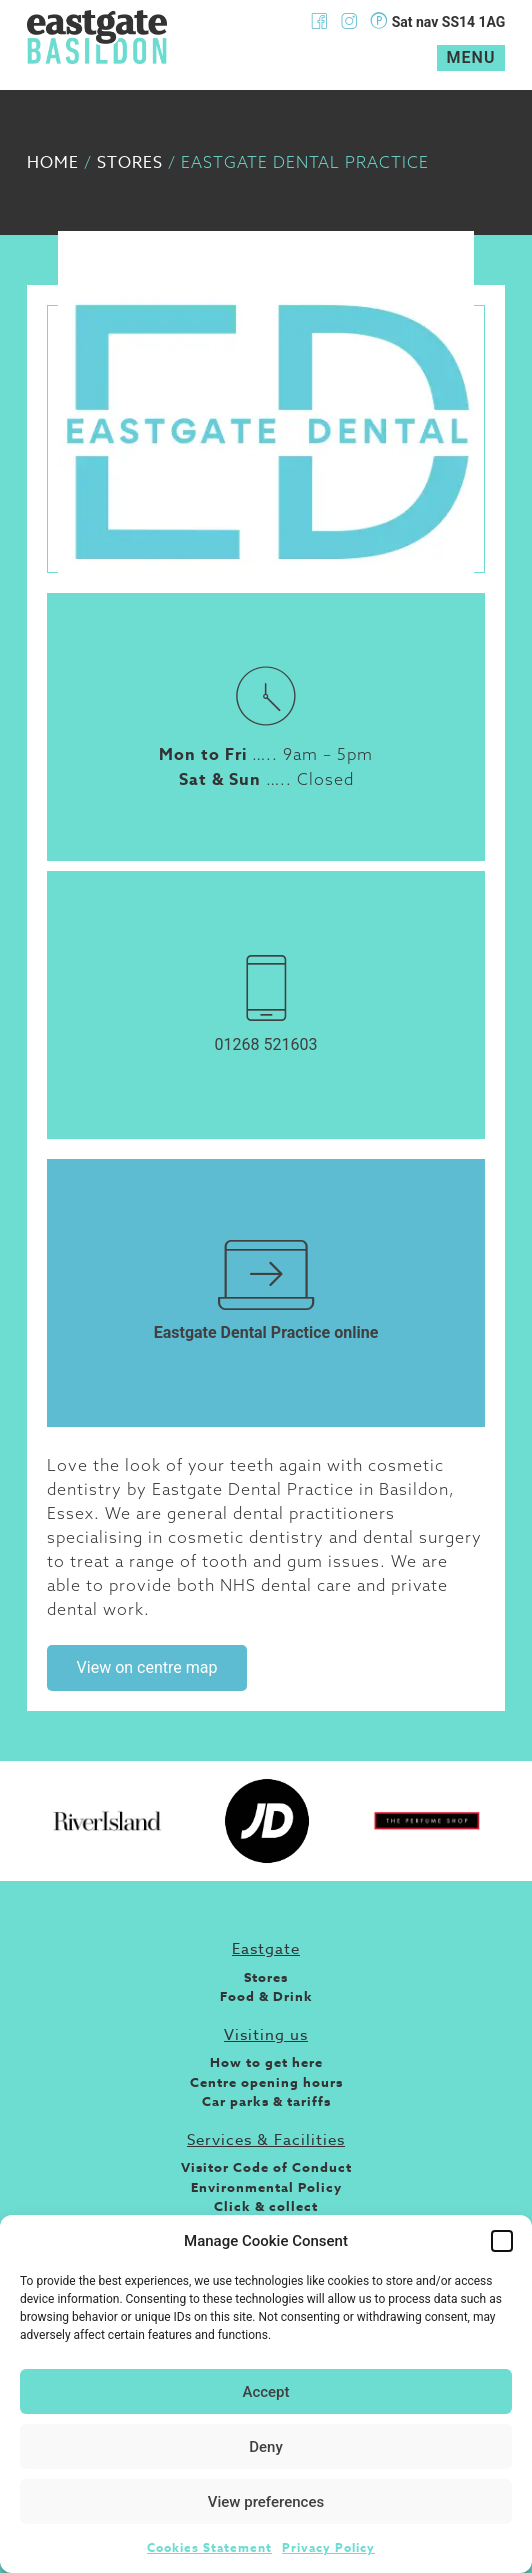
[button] (502, 2241)
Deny (266, 2447)
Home (53, 163)
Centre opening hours (266, 2082)
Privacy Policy (328, 2547)
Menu (471, 57)
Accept (265, 2392)
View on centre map (147, 1667)
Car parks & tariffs (266, 2101)
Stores (130, 163)
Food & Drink (266, 1996)
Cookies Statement (209, 2547)
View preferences (266, 2502)
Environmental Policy (266, 2187)
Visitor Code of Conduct (266, 2167)
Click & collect (266, 2206)
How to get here (266, 2062)
